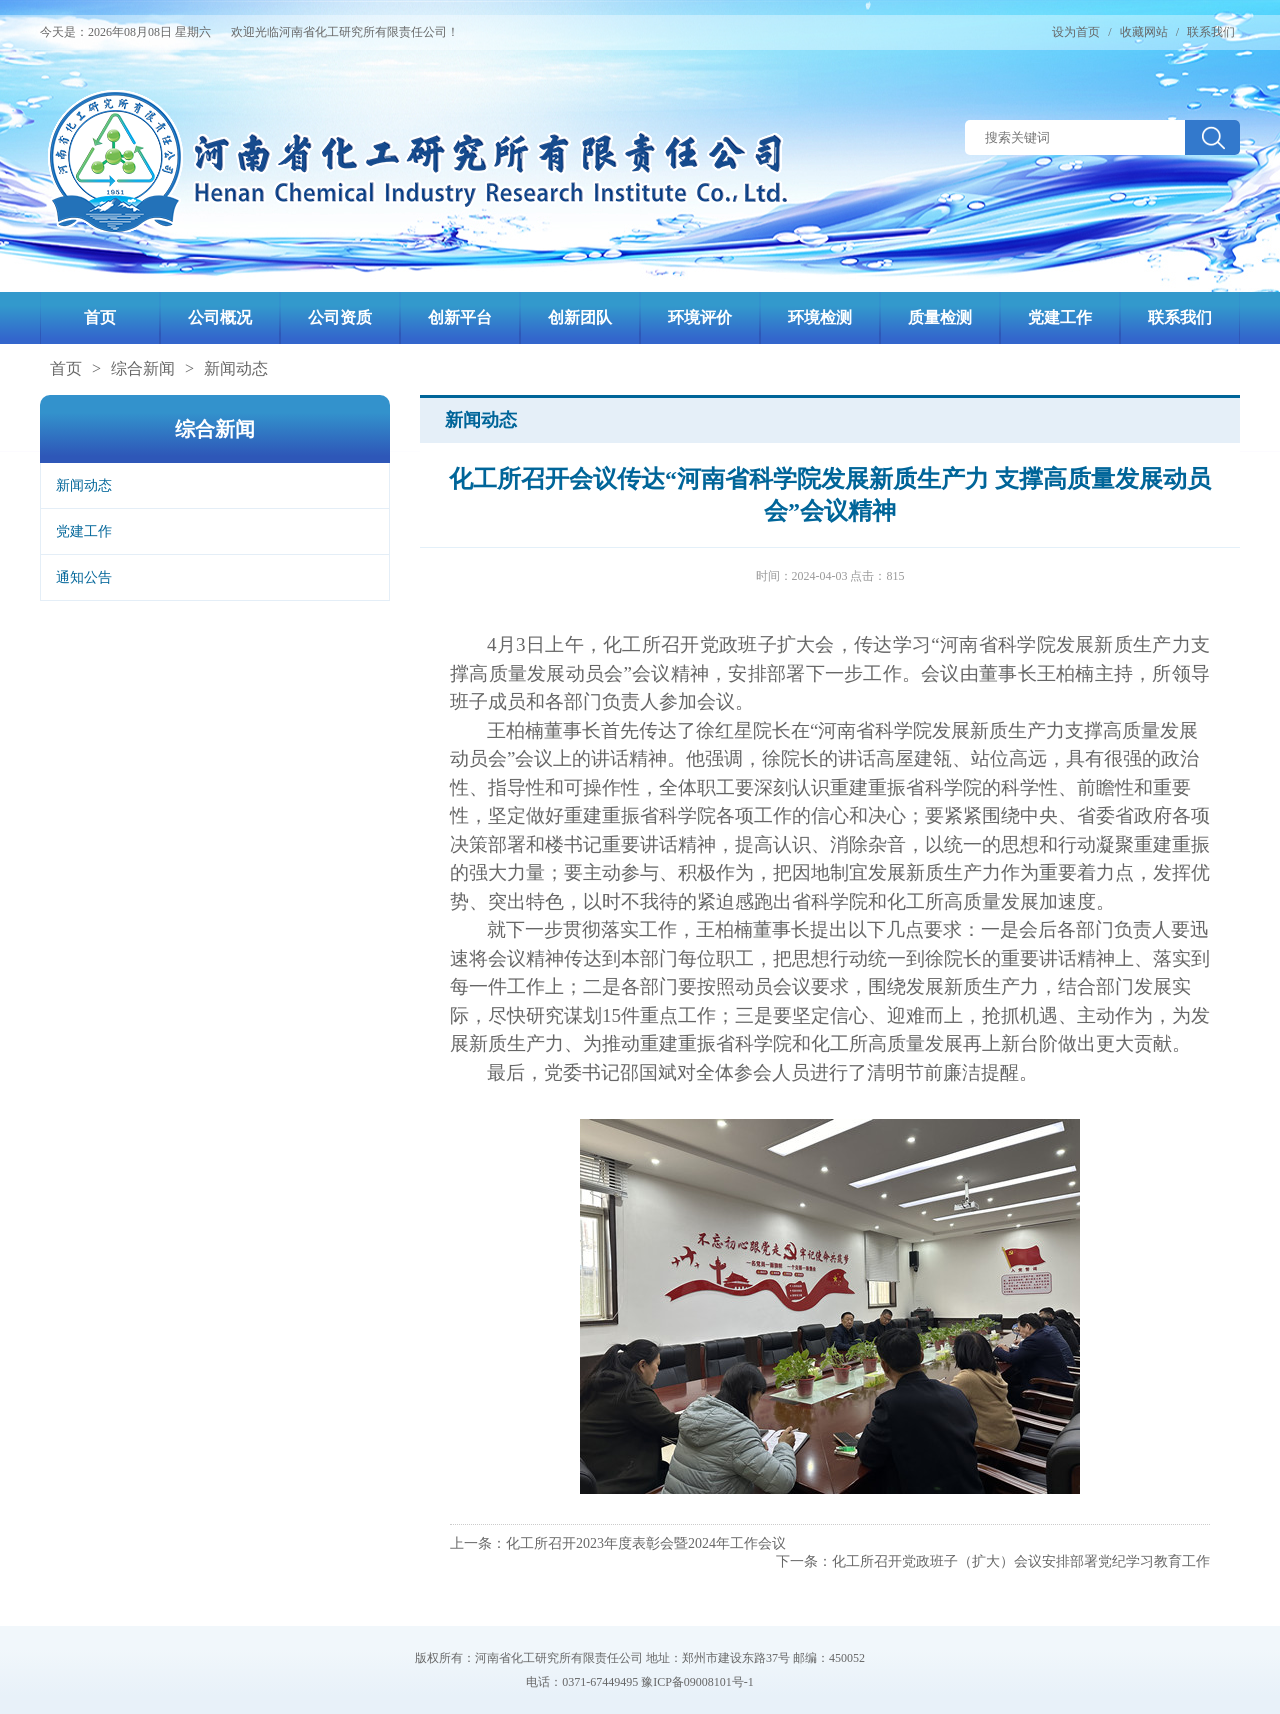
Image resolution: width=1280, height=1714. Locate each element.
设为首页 (1076, 32)
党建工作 (84, 531)
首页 (66, 368)
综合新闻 (143, 368)
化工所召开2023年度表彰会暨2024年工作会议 (646, 1543)
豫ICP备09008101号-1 (697, 1682)
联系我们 (1211, 32)
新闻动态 (236, 368)
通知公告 (84, 577)
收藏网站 (1144, 32)
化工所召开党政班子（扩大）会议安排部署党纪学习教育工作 (1021, 1561)
